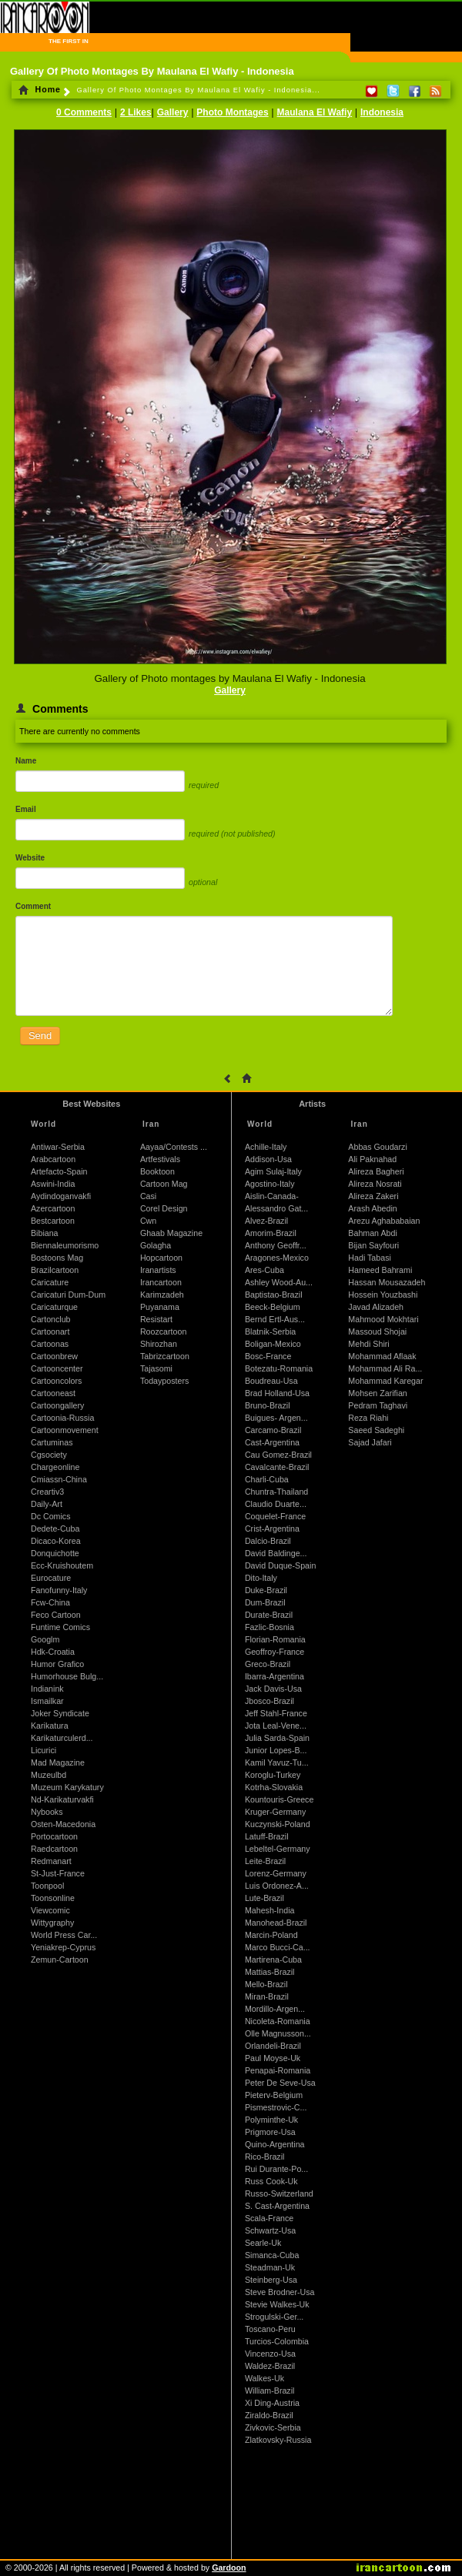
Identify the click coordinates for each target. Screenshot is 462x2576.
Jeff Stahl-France (276, 1713)
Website (30, 858)
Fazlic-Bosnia (269, 1627)
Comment (33, 906)
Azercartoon (53, 1208)
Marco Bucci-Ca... (277, 1947)
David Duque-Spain (280, 1565)
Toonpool (47, 1885)
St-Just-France (58, 1873)
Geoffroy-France (274, 1651)
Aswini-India (53, 1183)
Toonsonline (53, 1898)
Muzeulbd (48, 1774)
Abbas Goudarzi (377, 1146)
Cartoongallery (57, 1405)
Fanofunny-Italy (59, 1590)
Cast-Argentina (272, 1442)
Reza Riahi (368, 1417)
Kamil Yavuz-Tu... (277, 1762)
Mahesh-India (270, 1910)
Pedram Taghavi (377, 1405)
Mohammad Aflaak (382, 1356)
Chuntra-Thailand (276, 1491)
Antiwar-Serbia (58, 1146)
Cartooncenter (57, 1368)
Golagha (155, 1245)
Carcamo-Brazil (273, 1430)
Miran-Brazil (267, 1996)
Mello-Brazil (266, 1984)
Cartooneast (53, 1393)
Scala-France (269, 2218)
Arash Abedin (372, 1208)
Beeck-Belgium (272, 1306)
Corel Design (164, 1208)
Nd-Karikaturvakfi (62, 1799)
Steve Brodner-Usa (280, 2292)
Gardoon (229, 2567)
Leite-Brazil (265, 1861)
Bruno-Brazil (267, 1405)
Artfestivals (160, 1159)
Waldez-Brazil (270, 2366)
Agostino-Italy (270, 1183)
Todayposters (164, 1380)
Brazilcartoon (55, 1270)
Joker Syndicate (60, 1713)
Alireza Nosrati (374, 1183)
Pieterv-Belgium (274, 2095)
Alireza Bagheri (375, 1171)
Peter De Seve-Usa (280, 2082)
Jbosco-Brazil (269, 1701)
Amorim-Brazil (270, 1233)
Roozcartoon (163, 1331)
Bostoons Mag (57, 1257)
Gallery (173, 112)
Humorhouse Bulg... (67, 1676)
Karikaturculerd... (62, 1737)
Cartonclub (51, 1319)
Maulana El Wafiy (315, 112)
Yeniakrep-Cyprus (63, 1947)
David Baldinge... (276, 1553)
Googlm (45, 1639)
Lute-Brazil (264, 1898)
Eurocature (51, 1577)
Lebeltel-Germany (277, 1848)
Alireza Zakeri (373, 1196)
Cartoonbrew (54, 1356)
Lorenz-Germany (275, 1873)
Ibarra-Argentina (274, 1676)
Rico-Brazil (265, 2156)
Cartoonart (50, 1331)
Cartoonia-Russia (62, 1417)
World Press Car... (64, 1935)
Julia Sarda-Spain (277, 1737)
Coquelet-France (275, 1516)
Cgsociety (49, 1454)
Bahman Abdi (372, 1233)
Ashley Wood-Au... (279, 1282)
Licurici (43, 1750)
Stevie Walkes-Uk (277, 2304)
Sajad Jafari (369, 1442)
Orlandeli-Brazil (273, 2045)
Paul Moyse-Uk (272, 2058)
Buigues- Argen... (276, 1417)
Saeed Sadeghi (376, 1430)
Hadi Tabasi (369, 1257)
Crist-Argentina (272, 1528)
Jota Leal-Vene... (275, 1725)
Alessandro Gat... (276, 1208)
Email (25, 809)
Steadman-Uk (270, 2267)
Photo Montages (232, 112)
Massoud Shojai (377, 1331)
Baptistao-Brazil (274, 1294)
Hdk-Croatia (53, 1651)
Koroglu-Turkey (272, 1774)
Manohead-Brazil (276, 1922)
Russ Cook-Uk (271, 2181)
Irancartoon (161, 1282)
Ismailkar (47, 1701)
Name (25, 761)
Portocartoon (54, 1836)
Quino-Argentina (275, 2144)
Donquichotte (55, 1553)
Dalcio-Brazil (268, 1540)
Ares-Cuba (264, 1270)
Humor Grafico (57, 1664)
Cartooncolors (56, 1380)
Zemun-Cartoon (60, 1959)
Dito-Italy (261, 1577)
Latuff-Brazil (267, 1836)
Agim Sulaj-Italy (273, 1171)
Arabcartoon (53, 1159)
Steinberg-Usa (271, 2279)
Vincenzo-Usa (270, 2353)
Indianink (47, 1688)
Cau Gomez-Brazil (278, 1454)
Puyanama (159, 1306)
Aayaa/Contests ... (173, 1146)
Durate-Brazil (269, 1614)
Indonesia (381, 112)
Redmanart (51, 1861)
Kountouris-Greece (279, 1799)
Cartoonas (50, 1343)
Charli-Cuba (267, 1479)
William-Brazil (270, 2390)
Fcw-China (50, 1602)
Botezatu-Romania (279, 1368)
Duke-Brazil (266, 1590)
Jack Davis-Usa (273, 1688)
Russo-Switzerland (279, 2193)
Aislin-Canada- (272, 1196)
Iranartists (158, 1270)
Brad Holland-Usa (277, 1393)
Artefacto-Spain (59, 1171)
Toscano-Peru (270, 2329)
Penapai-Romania (277, 2070)
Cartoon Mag (164, 1183)
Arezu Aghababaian (384, 1220)
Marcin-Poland (271, 1935)
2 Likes (136, 112)
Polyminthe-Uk (271, 2119)
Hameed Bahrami (380, 1270)
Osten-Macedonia (63, 1824)
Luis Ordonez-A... (277, 1885)
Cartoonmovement (65, 1430)
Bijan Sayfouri (373, 1245)
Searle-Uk (263, 2242)
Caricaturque (54, 1306)
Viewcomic (50, 1910)
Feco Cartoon (56, 1614)
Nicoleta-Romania (277, 2021)
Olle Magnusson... (278, 2033)
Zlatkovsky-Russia (278, 2439)
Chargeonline (55, 1467)
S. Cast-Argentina (277, 2205)
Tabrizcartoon (164, 1356)
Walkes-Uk (264, 2378)
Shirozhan (158, 1343)
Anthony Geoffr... (275, 1245)
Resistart (156, 1319)
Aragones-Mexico (277, 1257)
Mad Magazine (58, 1762)
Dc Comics (51, 1516)
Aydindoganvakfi (61, 1196)
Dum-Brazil (265, 1602)
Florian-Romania (275, 1639)
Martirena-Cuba (273, 1959)
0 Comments (84, 112)
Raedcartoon (54, 1848)
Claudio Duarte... (275, 1504)
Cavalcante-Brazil (277, 1467)
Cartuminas (51, 1442)
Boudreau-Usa (271, 1380)
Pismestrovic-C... (276, 2107)
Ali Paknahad (372, 1159)
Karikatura (50, 1725)
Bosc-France (268, 1356)
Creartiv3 (47, 1491)
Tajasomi (156, 1368)
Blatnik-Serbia (270, 1331)
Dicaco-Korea (56, 1540)
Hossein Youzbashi (382, 1294)
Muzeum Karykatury (67, 1787)
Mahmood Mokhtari (383, 1319)
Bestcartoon (53, 1220)
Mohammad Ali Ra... (385, 1368)
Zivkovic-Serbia (273, 2427)
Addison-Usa (268, 1159)
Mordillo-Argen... (275, 2008)
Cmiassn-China (59, 1479)
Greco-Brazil (267, 1664)
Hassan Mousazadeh (386, 1282)
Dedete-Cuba (55, 1528)
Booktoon (157, 1171)
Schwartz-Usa (270, 2230)
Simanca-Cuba (272, 2255)
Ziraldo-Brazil (269, 2415)
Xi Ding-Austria (272, 2402)
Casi (148, 1196)
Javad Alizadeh (375, 1306)
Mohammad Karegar (385, 1380)
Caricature (50, 1282)
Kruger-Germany (275, 1811)
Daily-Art (46, 1504)
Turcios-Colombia (277, 2341)
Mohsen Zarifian (377, 1393)
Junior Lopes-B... (276, 1750)
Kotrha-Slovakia (274, 1787)
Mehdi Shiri (368, 1343)
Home (39, 89)
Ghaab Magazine (171, 1233)
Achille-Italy (265, 1146)
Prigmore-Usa (270, 2132)
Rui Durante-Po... (276, 2168)
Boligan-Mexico (273, 1343)
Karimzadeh (162, 1294)
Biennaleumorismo (65, 1245)
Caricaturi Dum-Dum (68, 1294)
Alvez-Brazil (266, 1220)
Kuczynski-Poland (277, 1824)
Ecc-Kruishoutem (62, 1565)
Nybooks (46, 1811)
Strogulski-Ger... (274, 2316)
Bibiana (45, 1233)
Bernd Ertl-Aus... (275, 1319)
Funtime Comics (60, 1627)
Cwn (148, 1220)
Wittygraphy (52, 1922)
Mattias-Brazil (270, 1971)
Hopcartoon (161, 1257)
